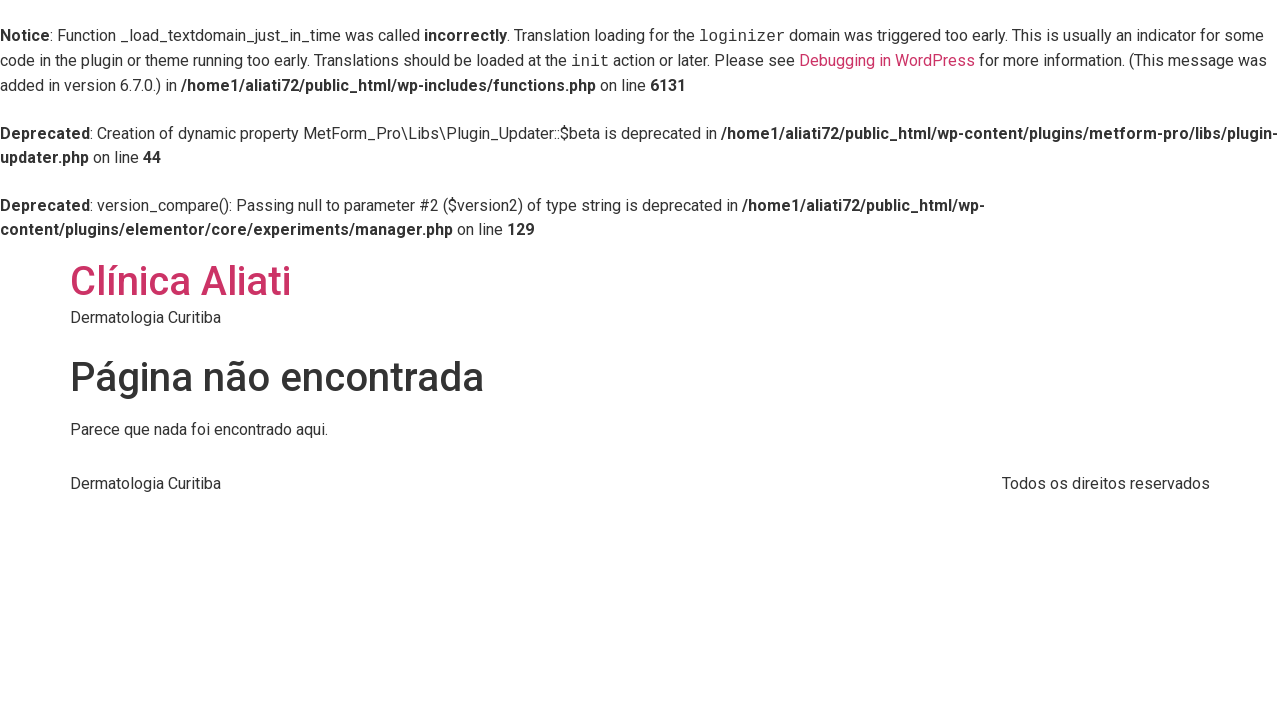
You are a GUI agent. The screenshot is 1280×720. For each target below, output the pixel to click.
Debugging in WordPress (887, 61)
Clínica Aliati (180, 281)
